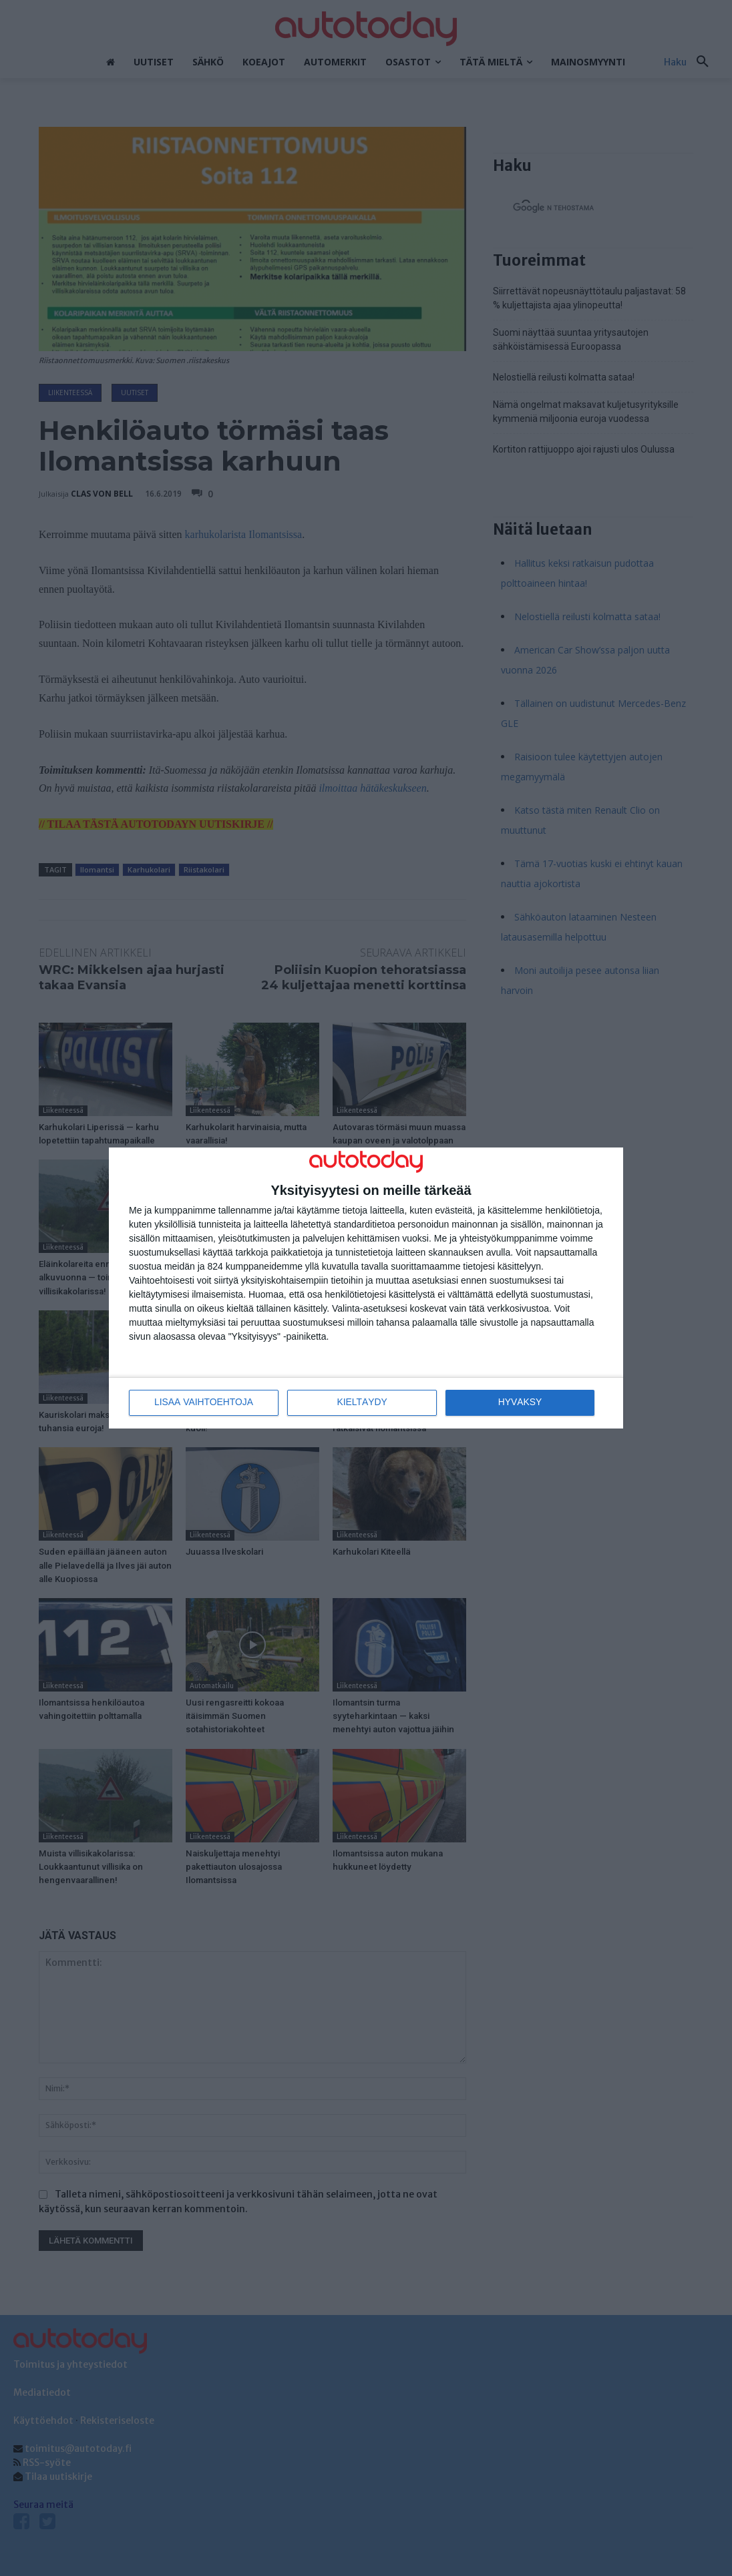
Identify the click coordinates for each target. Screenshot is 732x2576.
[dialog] (366, 1288)
